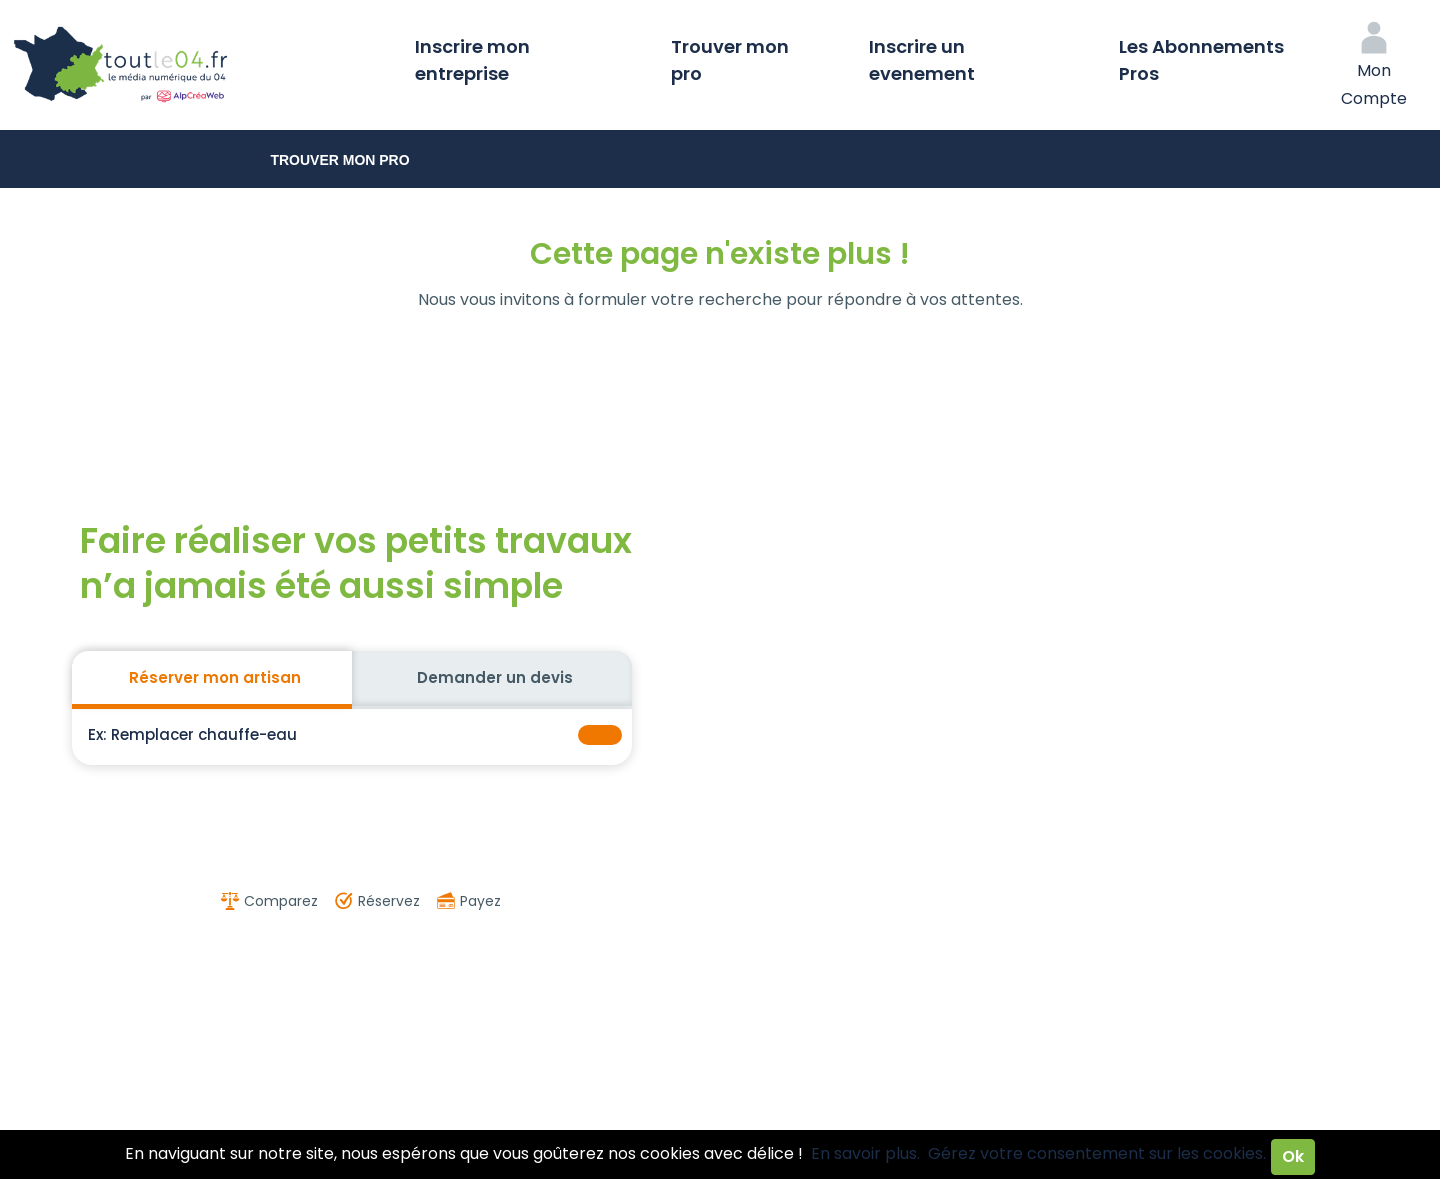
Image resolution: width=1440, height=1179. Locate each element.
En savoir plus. (865, 1153)
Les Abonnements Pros (1201, 60)
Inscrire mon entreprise (472, 60)
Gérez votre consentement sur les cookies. (1097, 1153)
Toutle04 (200, 65)
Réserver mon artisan (215, 677)
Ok (1293, 1156)
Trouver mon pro (730, 60)
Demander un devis (495, 677)
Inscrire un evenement (922, 60)
